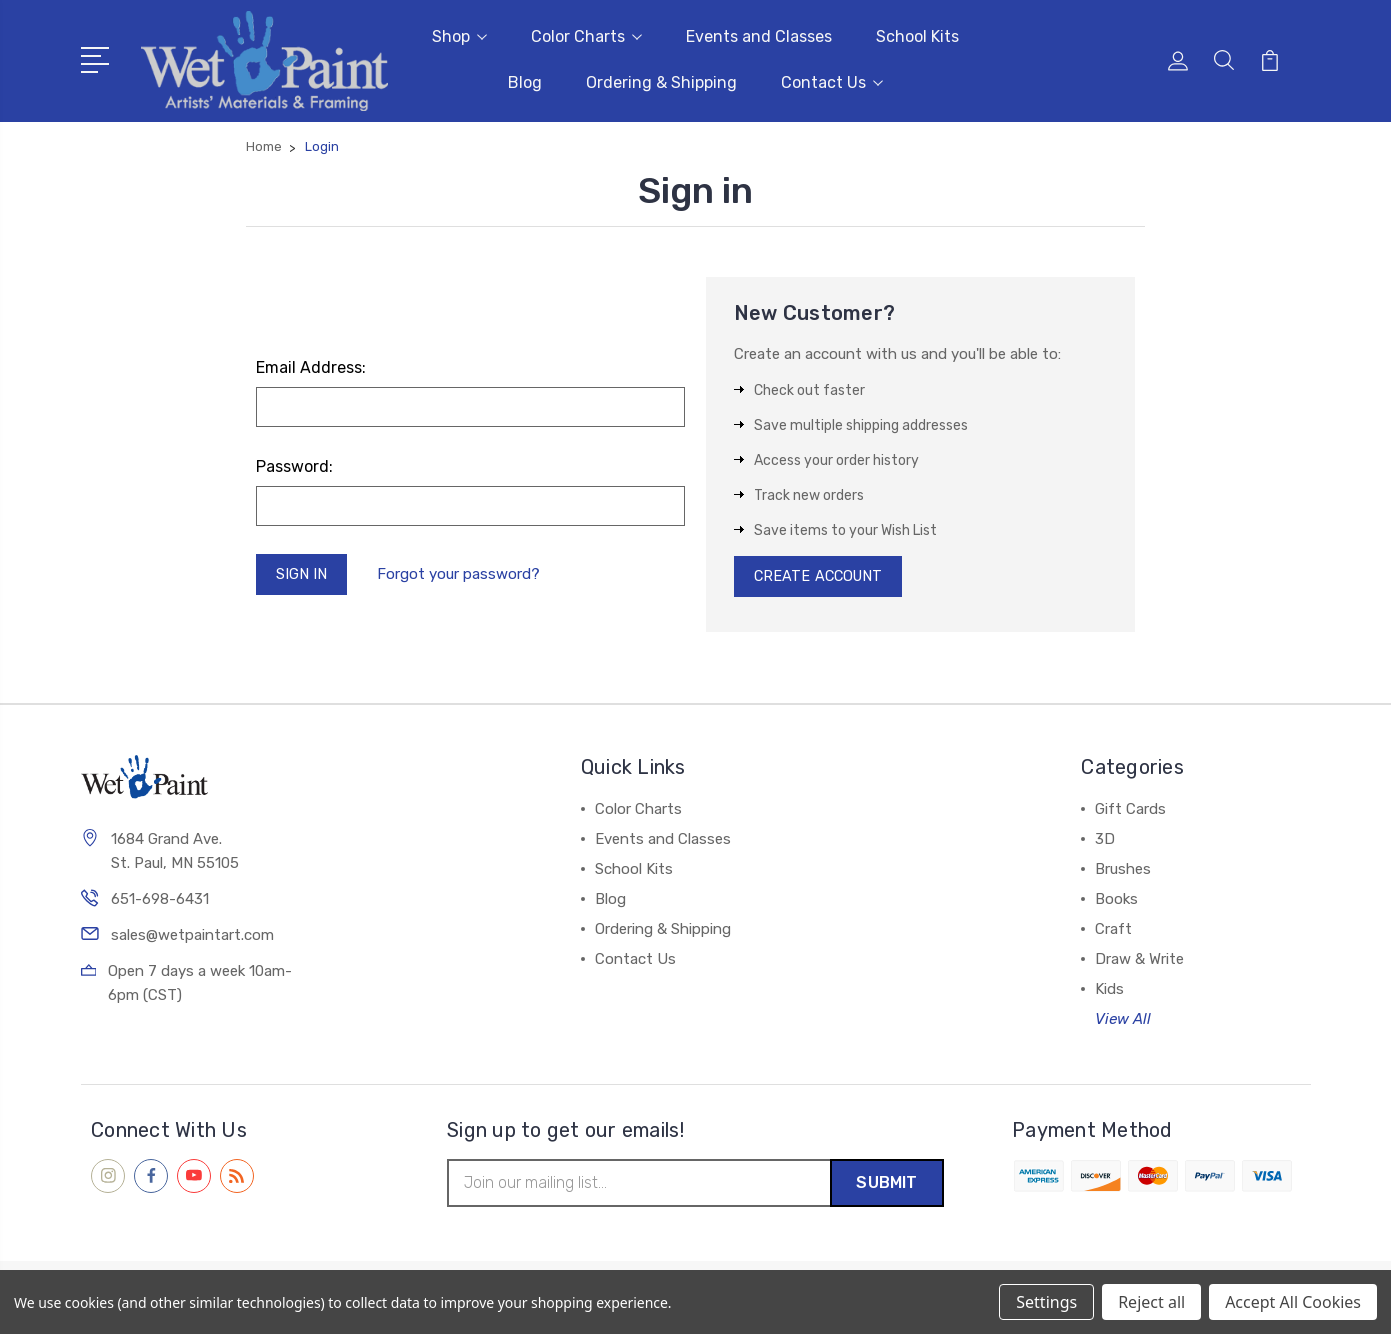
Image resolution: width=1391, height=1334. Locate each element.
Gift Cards (1130, 810)
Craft (1113, 930)
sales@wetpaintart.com (192, 937)
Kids (1109, 990)
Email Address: (311, 365)
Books (1116, 900)
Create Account (821, 576)
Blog (525, 81)
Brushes (1123, 870)
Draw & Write (1139, 960)
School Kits (917, 35)
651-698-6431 (160, 901)
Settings (1046, 1302)
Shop (459, 35)
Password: (294, 464)
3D (1105, 840)
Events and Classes (759, 35)
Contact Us (832, 81)
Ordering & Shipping (661, 81)
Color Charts (586, 35)
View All (1123, 1020)
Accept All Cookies (1293, 1302)
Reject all (1151, 1302)
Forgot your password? (462, 574)
